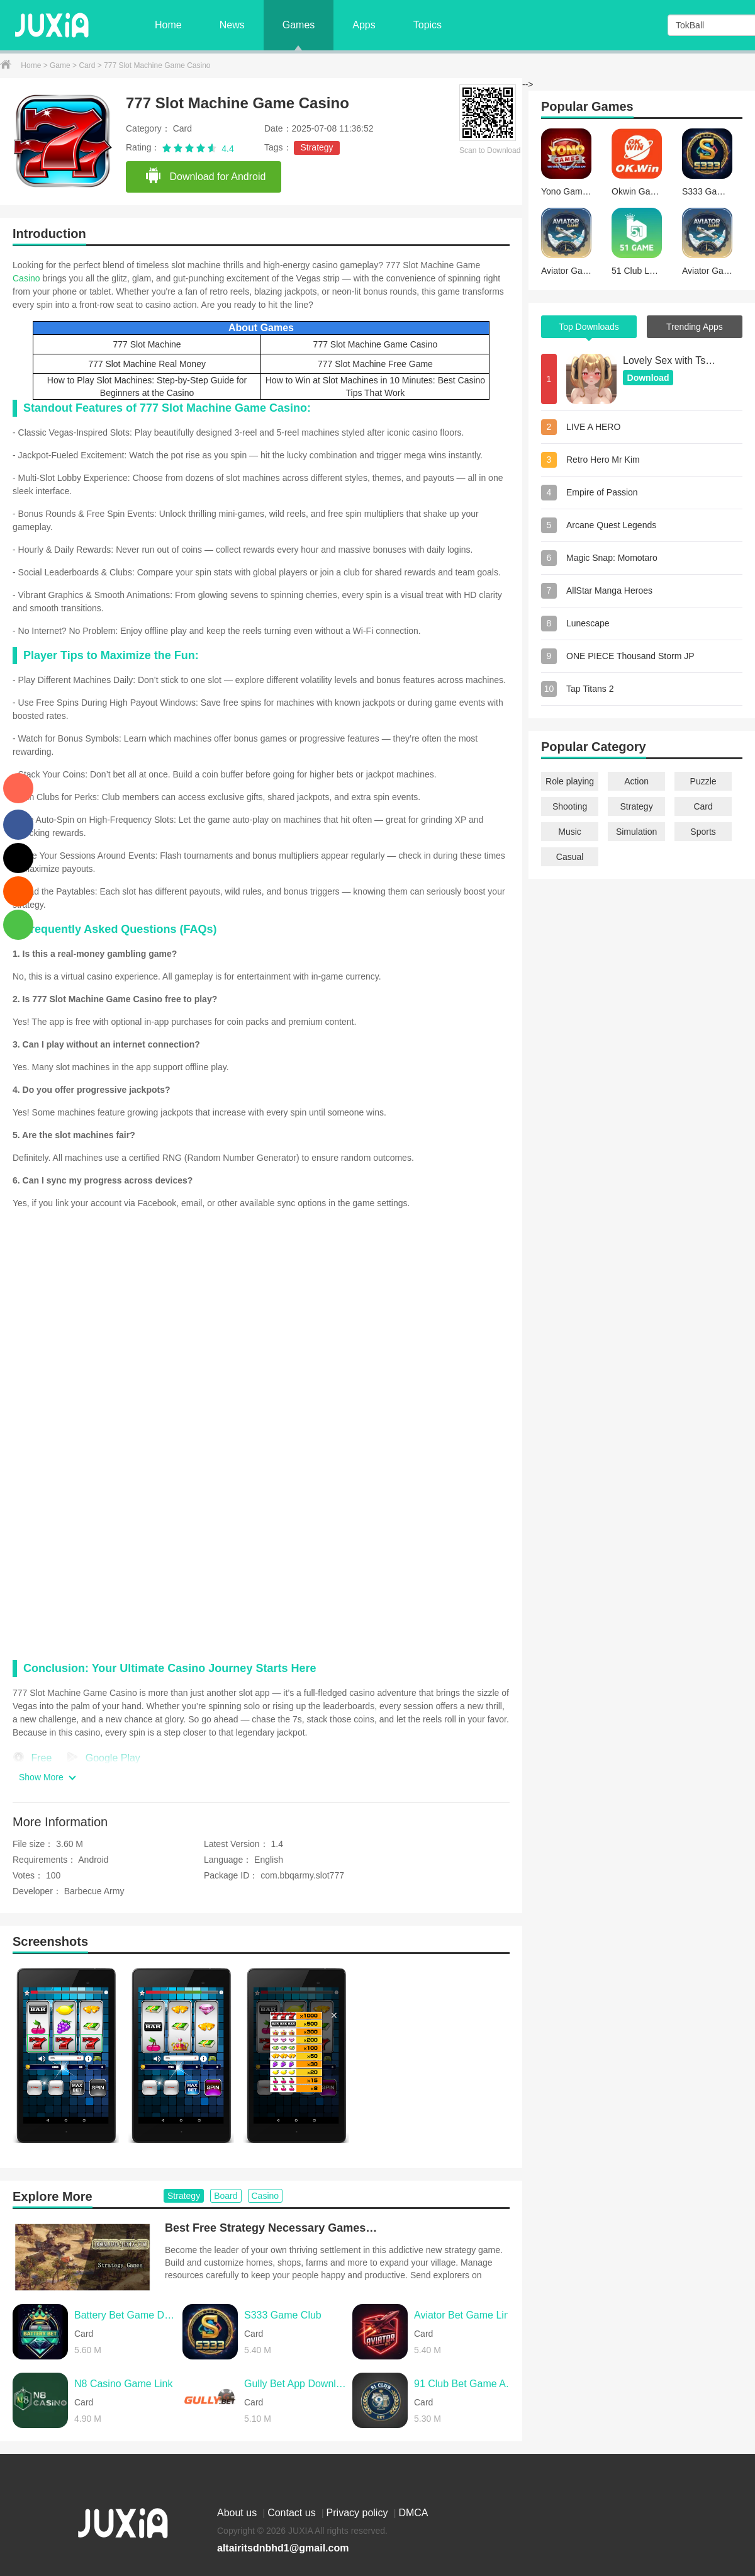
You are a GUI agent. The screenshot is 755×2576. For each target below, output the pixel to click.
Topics (427, 25)
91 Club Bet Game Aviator (465, 2383)
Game (61, 65)
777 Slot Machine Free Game (375, 364)
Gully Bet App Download (295, 2383)
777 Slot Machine (147, 344)
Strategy (316, 147)
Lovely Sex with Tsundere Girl (670, 360)
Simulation (636, 832)
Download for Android (205, 176)
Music (569, 832)
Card (88, 65)
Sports (702, 832)
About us (238, 2512)
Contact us (292, 2512)
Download (648, 378)
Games (298, 25)
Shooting (569, 806)
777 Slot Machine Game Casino (375, 344)
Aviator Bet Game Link (464, 2315)
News (232, 25)
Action (636, 781)
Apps (363, 25)
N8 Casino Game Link (123, 2383)
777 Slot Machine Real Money (147, 364)
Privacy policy (359, 2512)
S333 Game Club (283, 2315)
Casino (26, 278)
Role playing (569, 781)
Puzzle (703, 781)
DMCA (413, 2512)
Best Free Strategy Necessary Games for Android (272, 2228)
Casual (570, 857)
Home (168, 25)
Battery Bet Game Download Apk (125, 2315)
